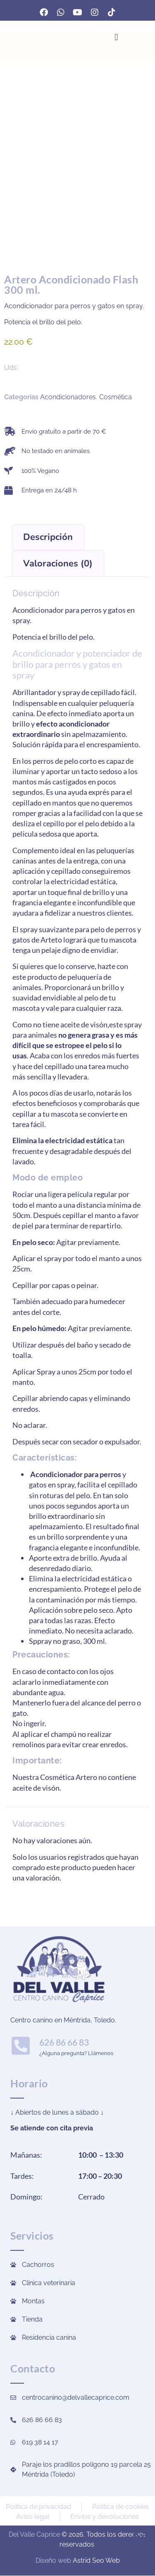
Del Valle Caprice (34, 2535)
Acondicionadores (68, 397)
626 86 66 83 (64, 2042)
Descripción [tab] (48, 537)
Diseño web (53, 2560)
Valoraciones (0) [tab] (58, 563)
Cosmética (115, 397)
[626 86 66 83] (20, 2045)
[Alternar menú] (116, 37)
